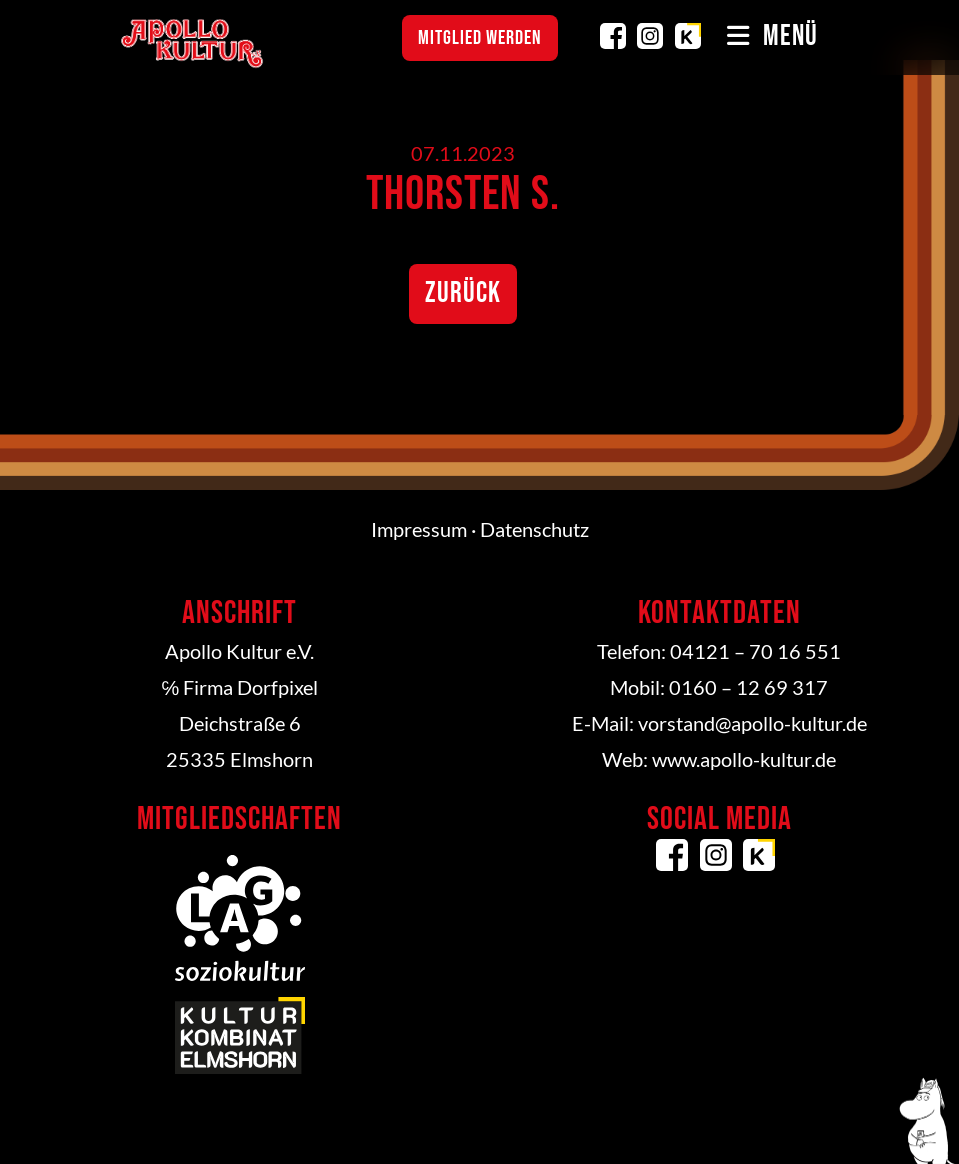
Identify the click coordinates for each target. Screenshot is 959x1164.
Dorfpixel (277, 687)
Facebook (613, 36)
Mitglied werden (480, 38)
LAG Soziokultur (240, 918)
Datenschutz (534, 529)
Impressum (419, 529)
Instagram (650, 36)
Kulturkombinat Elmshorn (688, 36)
